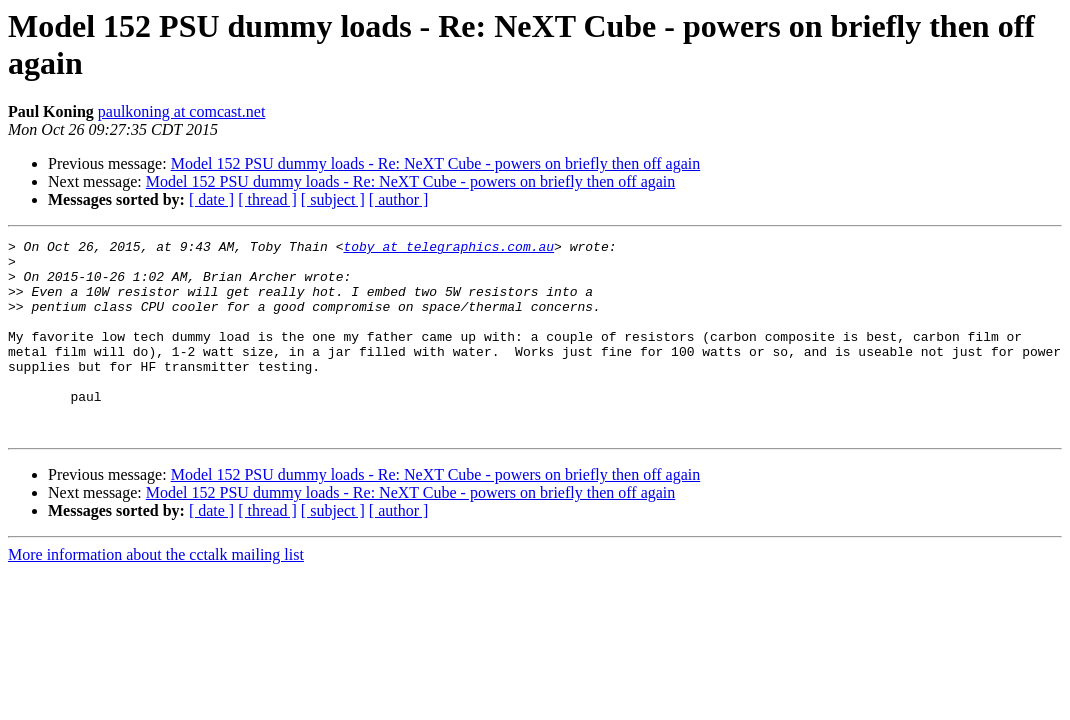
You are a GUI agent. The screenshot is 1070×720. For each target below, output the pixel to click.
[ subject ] (333, 199)
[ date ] (211, 199)
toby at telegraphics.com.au (448, 249)
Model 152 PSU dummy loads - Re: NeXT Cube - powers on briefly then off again (436, 163)
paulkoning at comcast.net (182, 111)
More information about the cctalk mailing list (156, 593)
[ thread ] (267, 199)
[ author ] (399, 199)
